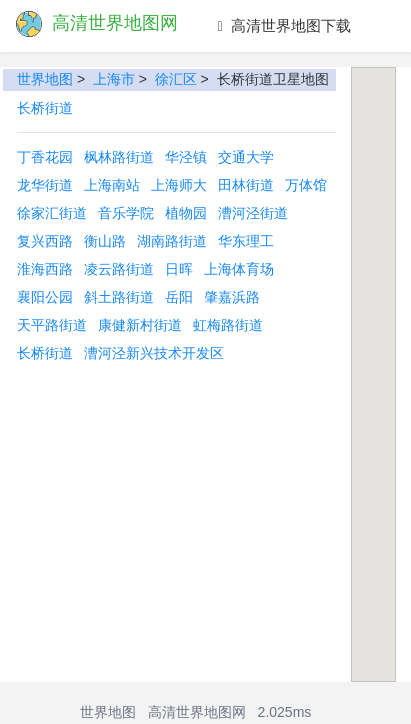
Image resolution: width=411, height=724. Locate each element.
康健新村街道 (140, 325)
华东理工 (246, 241)
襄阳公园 (45, 297)
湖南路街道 (172, 241)
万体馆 (306, 185)
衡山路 (105, 241)
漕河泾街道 (253, 213)
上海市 (114, 79)
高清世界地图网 (197, 712)
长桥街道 (45, 108)
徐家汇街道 (52, 213)
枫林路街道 (119, 157)
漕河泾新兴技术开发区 (154, 353)
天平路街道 (52, 325)
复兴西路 (45, 241)
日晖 (179, 269)
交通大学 (246, 157)
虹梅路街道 (228, 325)
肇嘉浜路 (232, 297)
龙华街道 (45, 185)
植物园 (186, 213)
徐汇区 (176, 79)
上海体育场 (239, 269)
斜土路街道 (119, 297)
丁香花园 (45, 157)
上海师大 (179, 185)
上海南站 (112, 185)
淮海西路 (45, 269)
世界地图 (45, 79)
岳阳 (179, 297)
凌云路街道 (119, 269)
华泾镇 (186, 157)
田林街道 (246, 185)
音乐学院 (126, 213)
